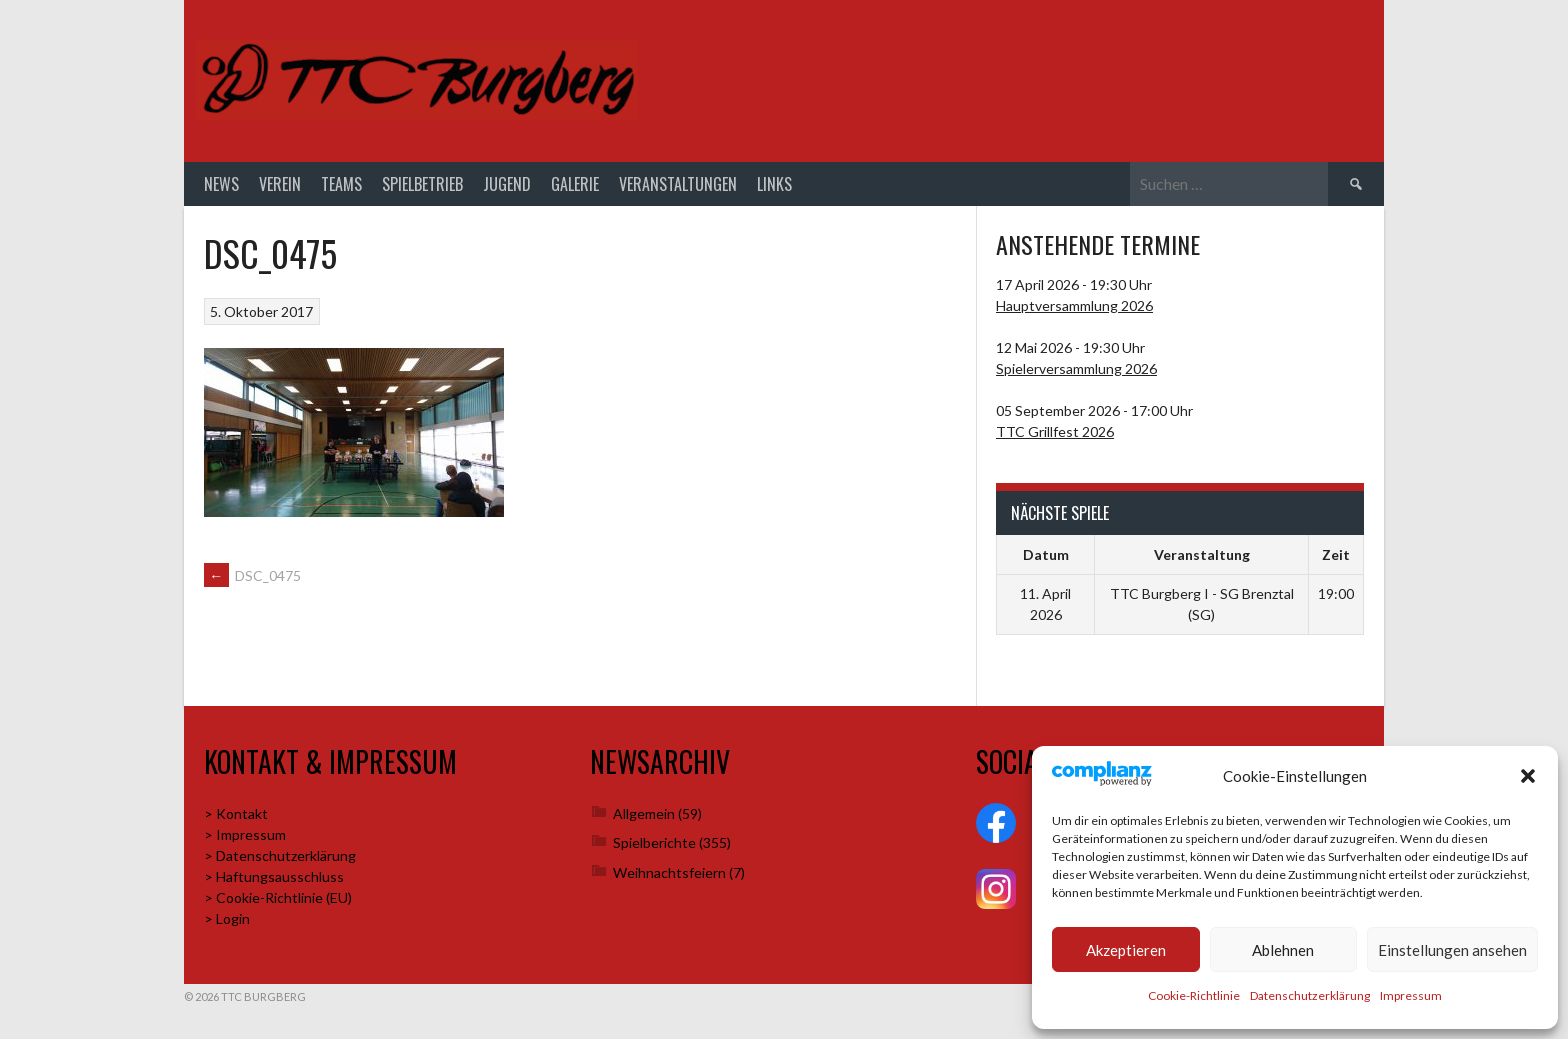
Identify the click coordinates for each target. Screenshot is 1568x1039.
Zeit (1336, 554)
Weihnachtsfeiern (669, 872)
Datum (1046, 554)
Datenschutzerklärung (1310, 995)
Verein (280, 184)
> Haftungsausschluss (274, 876)
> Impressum (245, 834)
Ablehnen (1283, 950)
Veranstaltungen (678, 184)
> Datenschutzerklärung (280, 855)
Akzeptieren (1126, 950)
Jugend (507, 184)
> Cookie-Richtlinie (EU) (278, 897)
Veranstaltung (1202, 554)
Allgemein (644, 813)
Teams (341, 184)
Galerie (575, 184)
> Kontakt (236, 813)
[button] (1528, 776)
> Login (227, 918)
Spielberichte (654, 842)
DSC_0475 (252, 575)
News (221, 184)
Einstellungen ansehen (1452, 950)
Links (774, 184)
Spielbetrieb (422, 184)
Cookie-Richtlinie (1194, 995)
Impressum (1411, 995)
